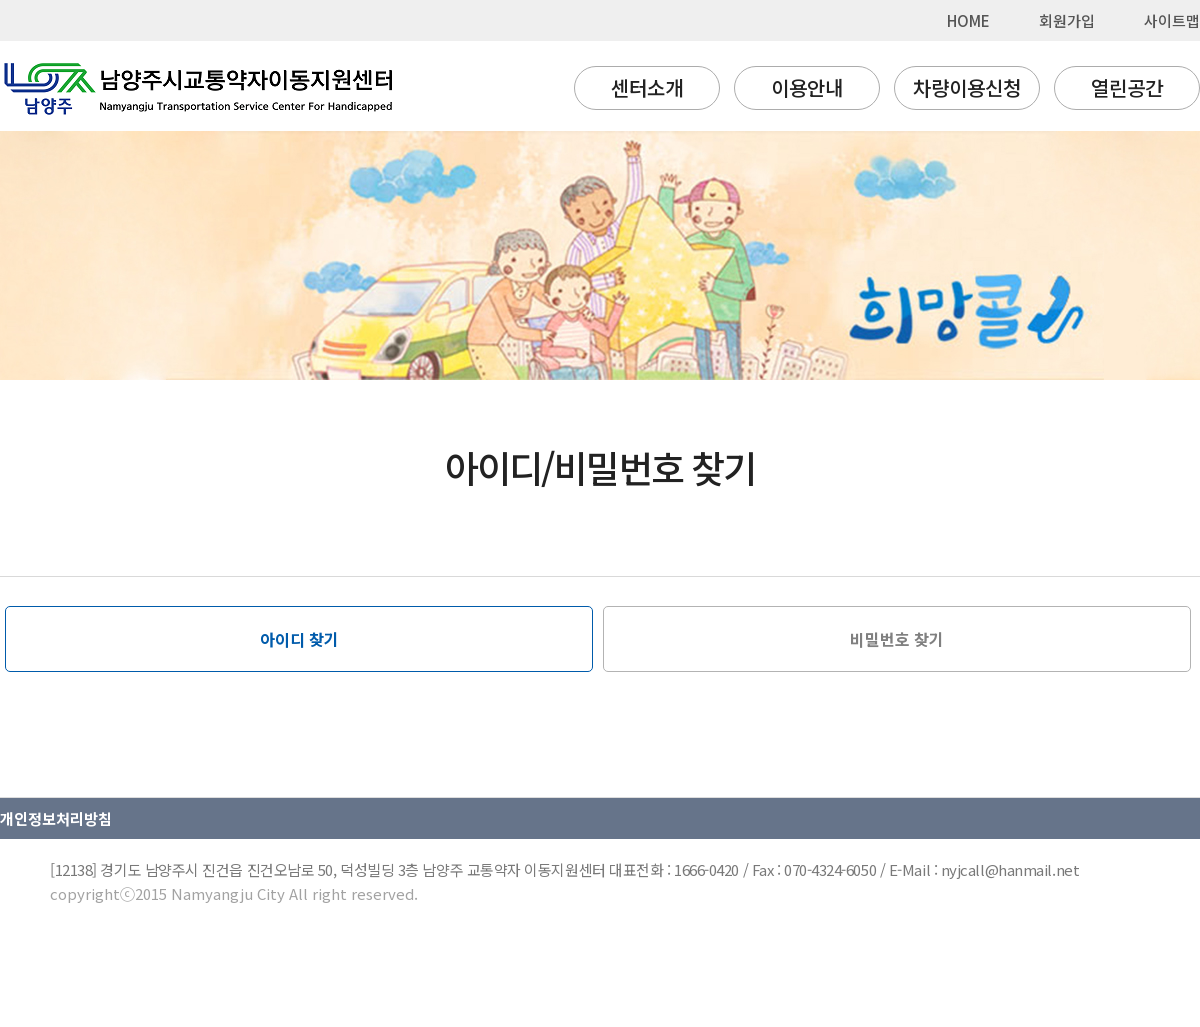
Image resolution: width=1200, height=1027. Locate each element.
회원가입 (1067, 20)
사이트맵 (1172, 20)
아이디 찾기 (299, 639)
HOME (968, 20)
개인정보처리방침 (56, 818)
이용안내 (807, 87)
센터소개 (647, 87)
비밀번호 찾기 (897, 639)
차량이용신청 (967, 87)
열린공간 (1127, 87)
